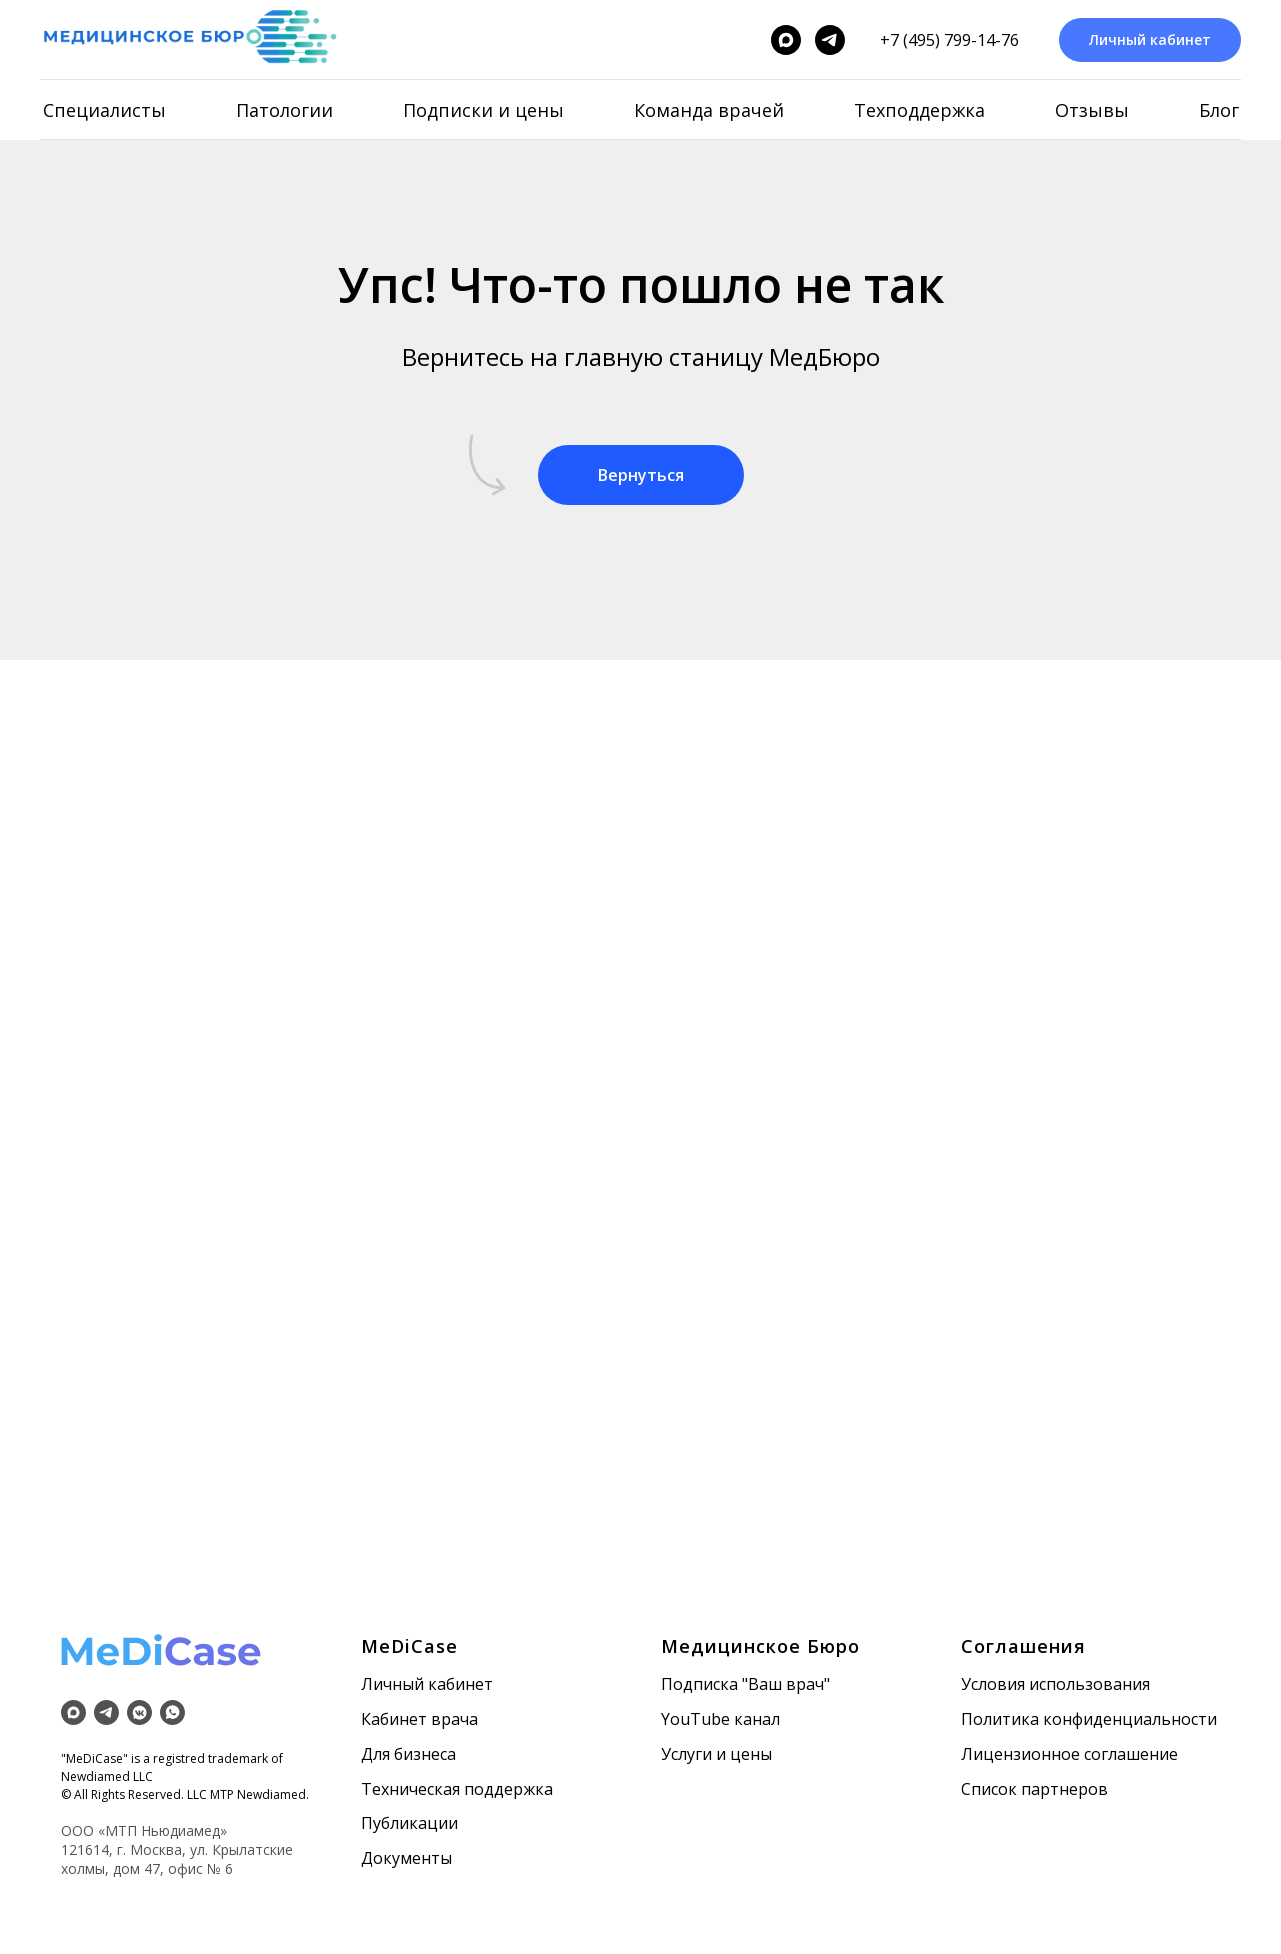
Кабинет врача (419, 1719)
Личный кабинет (427, 1684)
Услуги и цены (716, 1754)
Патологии (284, 110)
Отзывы (1092, 110)
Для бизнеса (408, 1754)
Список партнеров (1034, 1789)
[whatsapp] (172, 1712)
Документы (406, 1858)
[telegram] (830, 40)
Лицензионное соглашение (1069, 1754)
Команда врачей (709, 110)
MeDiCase (409, 1646)
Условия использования (1055, 1684)
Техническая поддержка (457, 1789)
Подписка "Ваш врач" (745, 1684)
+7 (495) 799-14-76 (949, 40)
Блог (1219, 110)
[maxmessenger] (786, 40)
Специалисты (104, 110)
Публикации (409, 1823)
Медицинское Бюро (760, 1646)
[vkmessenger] (139, 1712)
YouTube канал (720, 1719)
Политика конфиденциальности (1089, 1719)
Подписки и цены (483, 110)
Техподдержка (919, 110)
